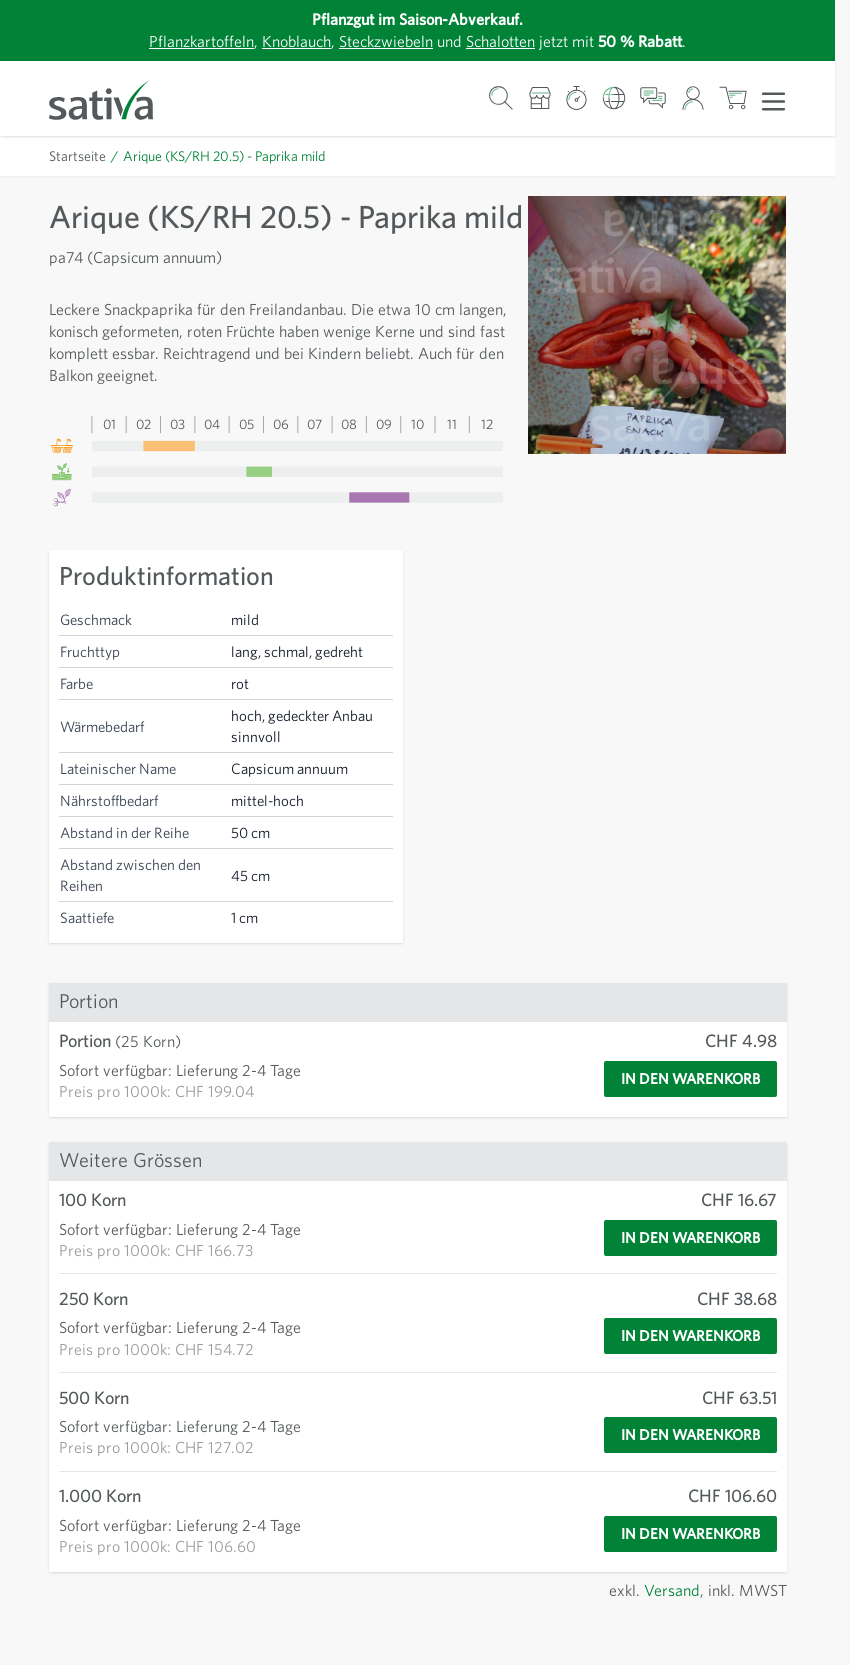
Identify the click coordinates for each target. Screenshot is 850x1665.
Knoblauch (286, 40)
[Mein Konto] (692, 98)
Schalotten (509, 40)
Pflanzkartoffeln (184, 40)
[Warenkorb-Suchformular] (501, 98)
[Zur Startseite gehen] (114, 98)
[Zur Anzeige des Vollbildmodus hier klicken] (657, 325)
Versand (666, 1629)
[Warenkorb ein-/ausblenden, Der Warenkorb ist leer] (733, 98)
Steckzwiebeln (384, 40)
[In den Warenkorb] (681, 1119)
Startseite (78, 156)
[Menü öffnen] (773, 100)
